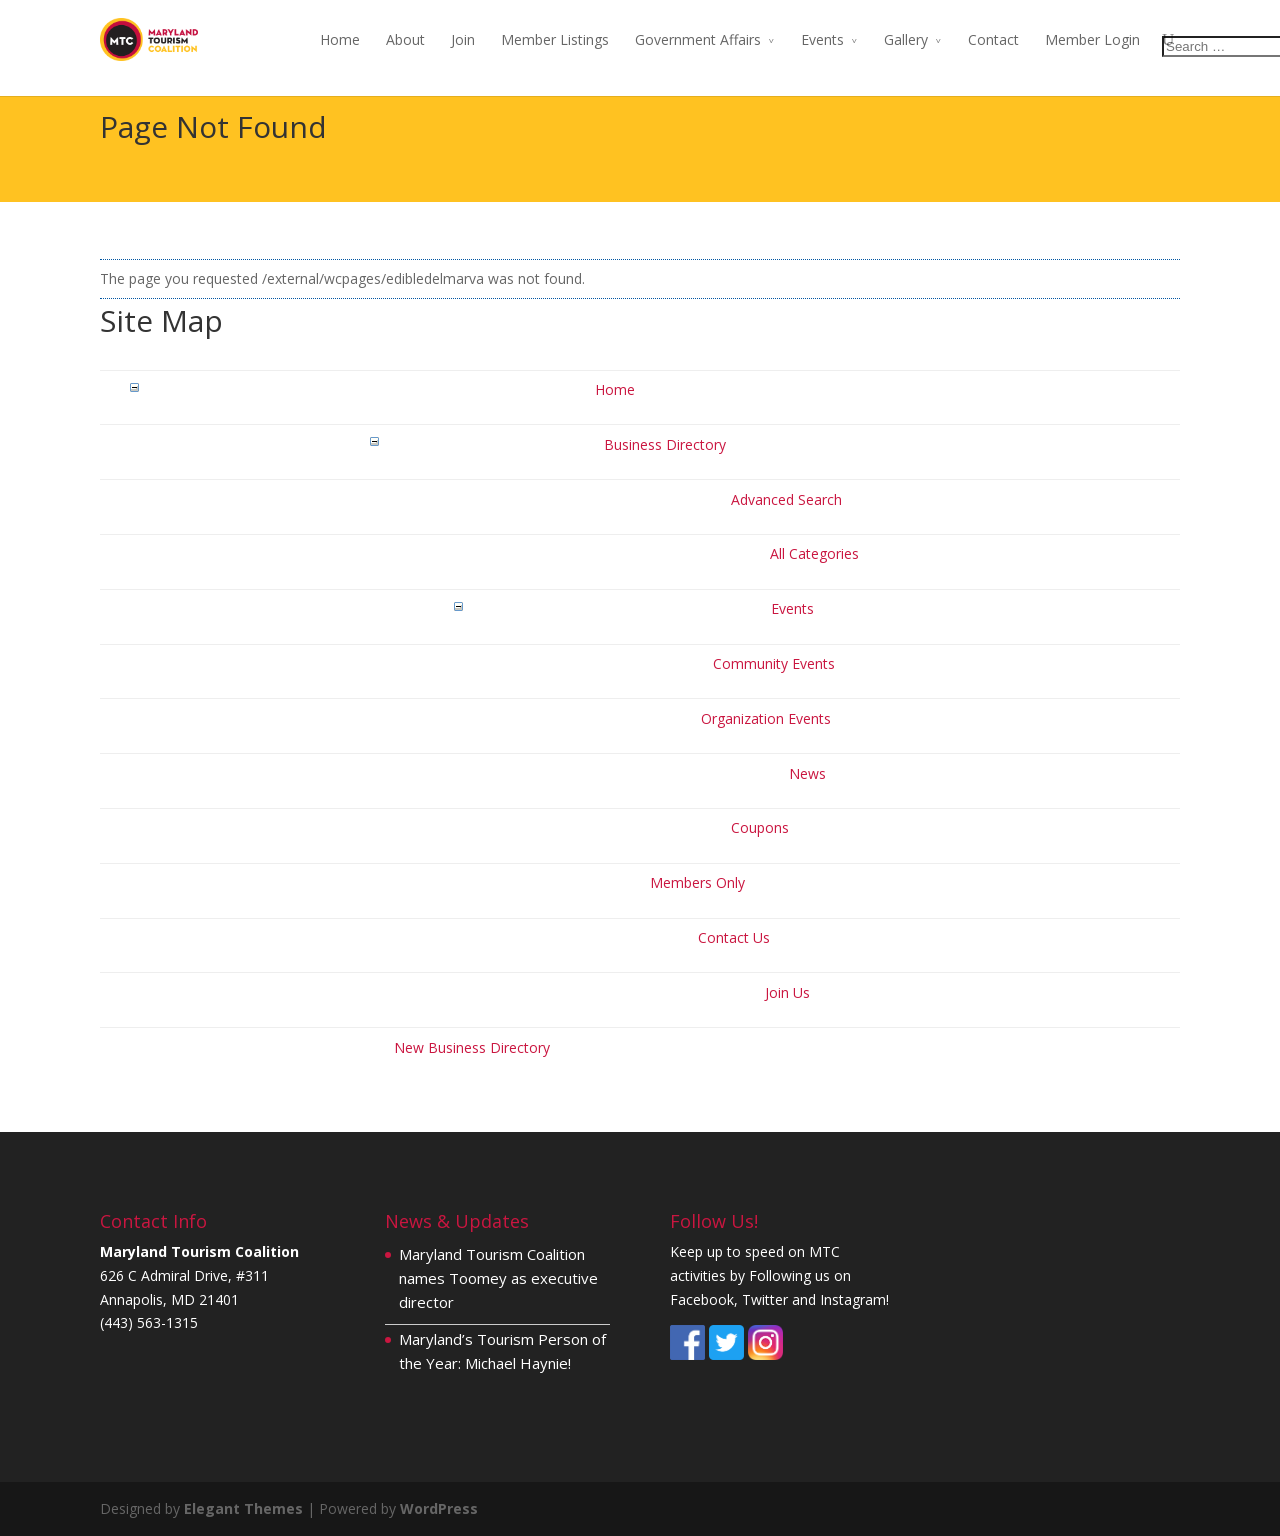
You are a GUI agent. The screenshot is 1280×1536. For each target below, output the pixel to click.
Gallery (906, 39)
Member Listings (555, 39)
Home (340, 39)
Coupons (760, 827)
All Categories (814, 553)
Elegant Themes (243, 1508)
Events (822, 39)
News (807, 773)
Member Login (1092, 39)
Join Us (787, 992)
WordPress (439, 1508)
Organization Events (766, 718)
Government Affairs (698, 39)
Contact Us (734, 937)
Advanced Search (786, 499)
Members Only (697, 882)
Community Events (774, 663)
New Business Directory (472, 1047)
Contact (993, 39)
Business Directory (665, 444)
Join (463, 39)
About (405, 39)
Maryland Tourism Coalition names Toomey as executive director (498, 1278)
